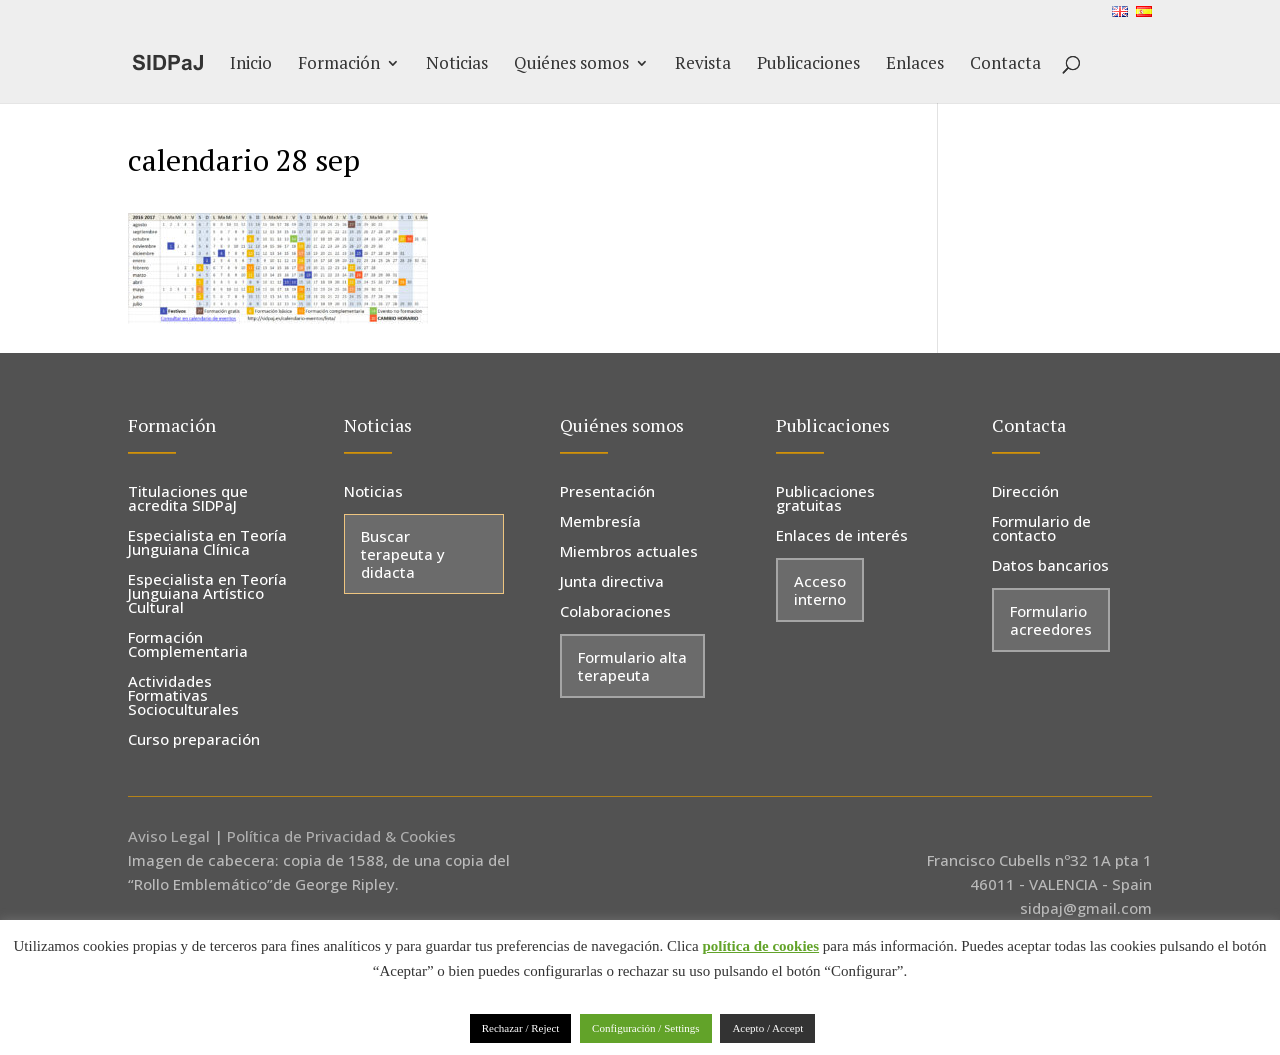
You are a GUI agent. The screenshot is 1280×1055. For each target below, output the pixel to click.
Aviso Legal (169, 836)
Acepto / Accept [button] (767, 1028)
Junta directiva (612, 582)
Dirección (1025, 492)
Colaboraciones (615, 612)
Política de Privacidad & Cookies (341, 836)
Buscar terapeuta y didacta (403, 554)
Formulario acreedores (1051, 620)
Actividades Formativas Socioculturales (183, 696)
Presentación (607, 492)
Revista (703, 65)
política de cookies (760, 946)
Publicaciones (808, 65)
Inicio (251, 65)
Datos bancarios (1050, 566)
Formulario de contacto (1041, 529)
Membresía (600, 522)
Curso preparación (194, 740)
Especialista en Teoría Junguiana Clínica (207, 543)
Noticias (457, 65)
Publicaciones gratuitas (825, 499)
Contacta (1005, 65)
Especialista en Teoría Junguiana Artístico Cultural (207, 594)
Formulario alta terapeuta (632, 666)
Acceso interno (820, 590)
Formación (339, 65)
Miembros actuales (629, 552)
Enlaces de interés (842, 536)
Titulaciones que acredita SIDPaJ (188, 499)
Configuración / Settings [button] (646, 1028)
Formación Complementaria (188, 645)
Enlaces (915, 65)
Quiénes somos (571, 65)
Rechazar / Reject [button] (521, 1028)
